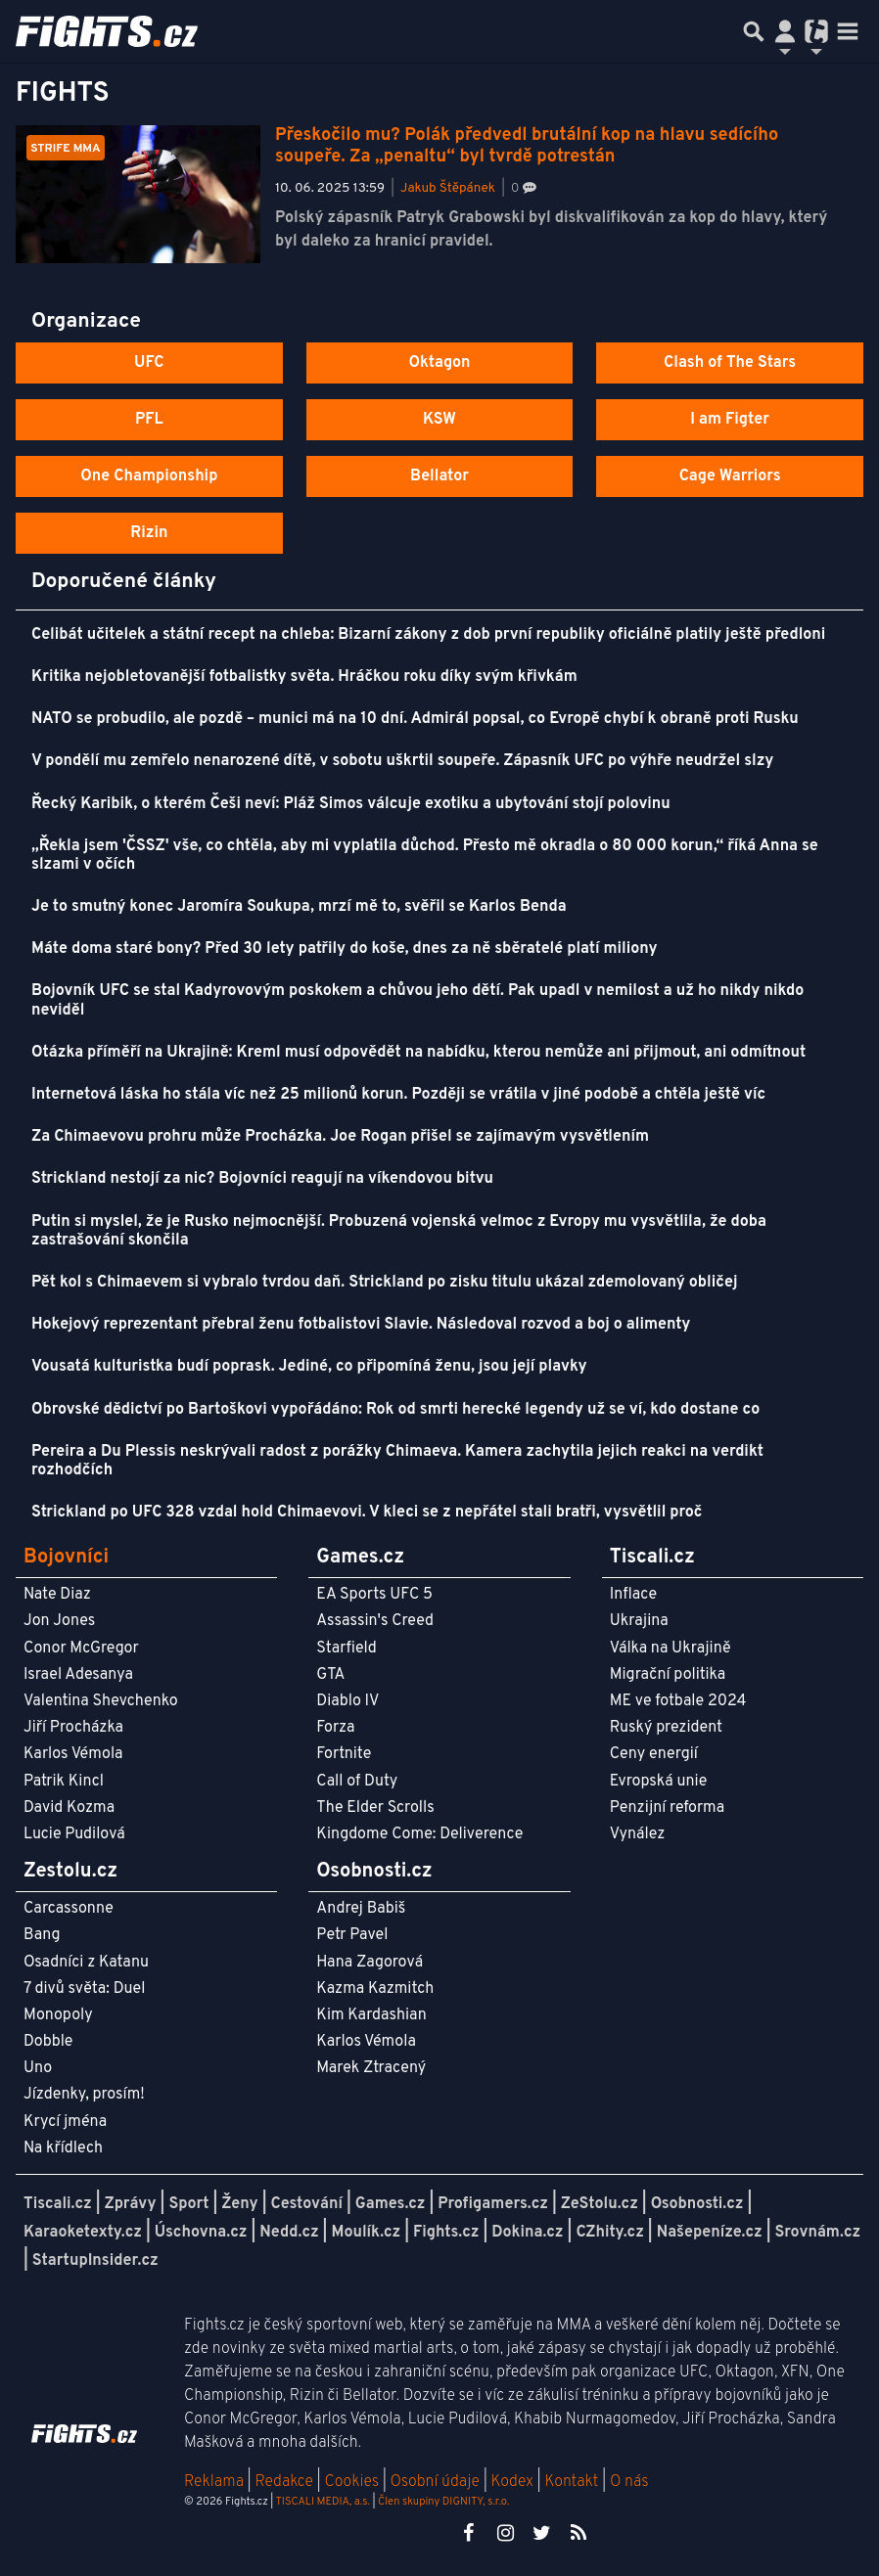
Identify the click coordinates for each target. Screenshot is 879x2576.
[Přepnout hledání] (753, 31)
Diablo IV (347, 1701)
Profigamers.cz (493, 2204)
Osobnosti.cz (697, 2204)
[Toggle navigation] (847, 31)
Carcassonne (68, 1909)
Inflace (633, 1594)
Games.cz (390, 2204)
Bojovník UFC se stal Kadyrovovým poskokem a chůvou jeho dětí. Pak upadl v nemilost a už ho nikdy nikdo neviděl (417, 1000)
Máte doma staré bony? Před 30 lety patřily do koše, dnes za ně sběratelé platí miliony (344, 949)
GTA (330, 1675)
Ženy (239, 2204)
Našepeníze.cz (710, 2232)
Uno (37, 2068)
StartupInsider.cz (95, 2261)
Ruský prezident (666, 1728)
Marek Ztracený (371, 2068)
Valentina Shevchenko (100, 1701)
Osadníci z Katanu (86, 1962)
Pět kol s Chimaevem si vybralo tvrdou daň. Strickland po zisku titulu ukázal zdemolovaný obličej (384, 1282)
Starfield (346, 1648)
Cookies (351, 2482)
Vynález (638, 1834)
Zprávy (131, 2204)
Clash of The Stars (730, 363)
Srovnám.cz (818, 2232)
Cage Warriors (730, 476)
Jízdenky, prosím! (84, 2094)
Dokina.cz (527, 2232)
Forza (335, 1728)
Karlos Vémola (73, 1754)
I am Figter (729, 419)
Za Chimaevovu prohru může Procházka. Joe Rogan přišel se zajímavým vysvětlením (340, 1137)
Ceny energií (654, 1754)
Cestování (306, 2204)
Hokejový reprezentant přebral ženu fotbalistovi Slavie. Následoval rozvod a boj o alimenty (360, 1324)
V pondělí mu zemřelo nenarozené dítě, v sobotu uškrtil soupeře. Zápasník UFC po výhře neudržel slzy (402, 761)
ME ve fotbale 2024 (678, 1701)
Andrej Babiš (360, 1909)
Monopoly (58, 2015)
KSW (439, 419)
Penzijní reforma (667, 1808)
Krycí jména (65, 2122)
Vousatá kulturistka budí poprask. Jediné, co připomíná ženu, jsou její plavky (309, 1367)
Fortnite (343, 1754)
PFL (149, 419)
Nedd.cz (288, 2232)
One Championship (148, 476)
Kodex (514, 2482)
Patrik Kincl (63, 1781)
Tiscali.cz (57, 2204)
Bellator (439, 476)
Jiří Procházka (73, 1728)
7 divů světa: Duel (84, 1989)
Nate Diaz (57, 1594)
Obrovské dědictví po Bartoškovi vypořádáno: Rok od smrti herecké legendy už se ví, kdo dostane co (395, 1410)
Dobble (47, 2042)
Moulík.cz (365, 2232)
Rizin (148, 533)
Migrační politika (667, 1675)
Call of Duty (356, 1781)
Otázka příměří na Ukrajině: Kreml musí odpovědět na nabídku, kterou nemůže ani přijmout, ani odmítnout (418, 1052)
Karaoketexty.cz (82, 2232)
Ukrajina (639, 1621)
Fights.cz (446, 2232)
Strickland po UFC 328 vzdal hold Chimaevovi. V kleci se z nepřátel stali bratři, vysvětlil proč (367, 1512)
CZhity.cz (609, 2232)
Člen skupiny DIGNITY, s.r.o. (443, 2501)
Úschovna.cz (201, 2232)
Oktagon (439, 363)
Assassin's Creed (375, 1621)
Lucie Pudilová (74, 1834)
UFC (148, 363)
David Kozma (69, 1808)
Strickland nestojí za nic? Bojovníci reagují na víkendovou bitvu (262, 1179)
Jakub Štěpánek (447, 188)
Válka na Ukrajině (670, 1648)
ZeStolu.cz (599, 2204)
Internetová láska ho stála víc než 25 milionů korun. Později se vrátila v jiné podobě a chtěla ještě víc (398, 1095)
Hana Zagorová (369, 1962)
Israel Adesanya (78, 1675)
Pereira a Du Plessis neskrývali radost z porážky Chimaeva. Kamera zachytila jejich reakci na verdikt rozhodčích (397, 1461)
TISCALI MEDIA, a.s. (322, 2501)
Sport (188, 2204)
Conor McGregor (81, 1648)
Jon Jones (59, 1621)
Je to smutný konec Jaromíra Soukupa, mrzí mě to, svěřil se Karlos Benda (299, 907)
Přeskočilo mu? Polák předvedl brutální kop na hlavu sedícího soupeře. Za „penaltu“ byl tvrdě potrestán (526, 146)
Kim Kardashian (371, 2015)
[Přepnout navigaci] (785, 31)
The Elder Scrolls (375, 1808)
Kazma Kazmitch (375, 1989)
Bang (42, 1935)
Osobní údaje (435, 2482)
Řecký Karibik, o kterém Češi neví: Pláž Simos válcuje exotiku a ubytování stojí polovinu (351, 804)
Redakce (283, 2482)
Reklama (214, 2482)
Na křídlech (63, 2148)
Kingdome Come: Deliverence (419, 1834)
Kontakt (573, 2482)
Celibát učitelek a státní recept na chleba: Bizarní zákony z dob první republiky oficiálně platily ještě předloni (428, 635)
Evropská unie (659, 1781)
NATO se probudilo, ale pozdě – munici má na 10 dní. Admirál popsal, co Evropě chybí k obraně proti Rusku (415, 719)
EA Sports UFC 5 (374, 1594)
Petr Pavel (352, 1935)
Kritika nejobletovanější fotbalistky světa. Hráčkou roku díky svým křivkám (304, 677)
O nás (629, 2482)
